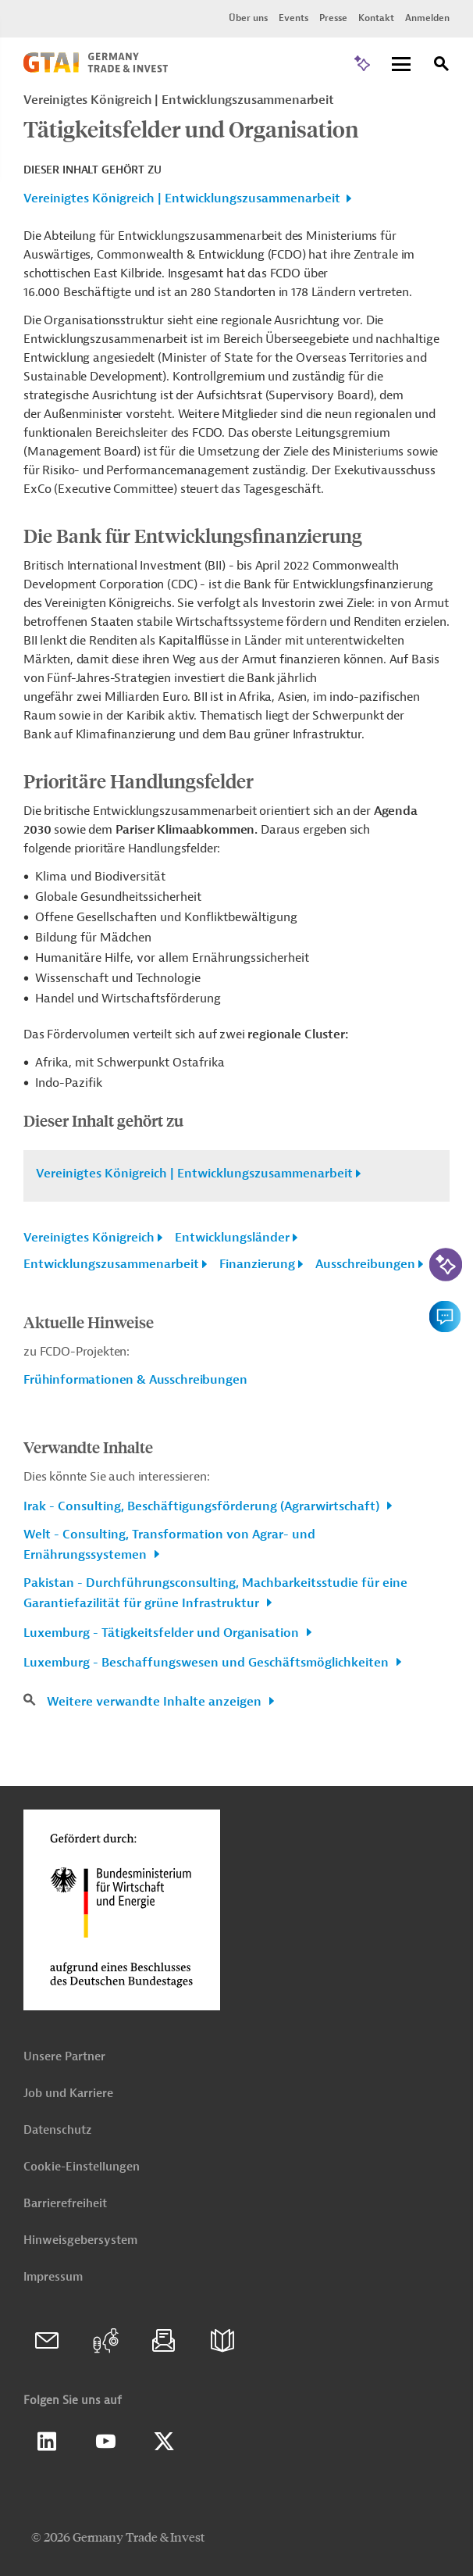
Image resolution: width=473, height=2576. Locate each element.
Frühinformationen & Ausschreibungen (135, 1380)
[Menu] (401, 65)
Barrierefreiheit (65, 2203)
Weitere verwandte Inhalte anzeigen (156, 1702)
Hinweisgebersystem (80, 2240)
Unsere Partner (64, 2056)
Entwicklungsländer (232, 1237)
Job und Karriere (68, 2093)
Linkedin (46, 2441)
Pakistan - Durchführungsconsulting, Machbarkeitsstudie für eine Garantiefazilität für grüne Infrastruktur (215, 1593)
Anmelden (427, 18)
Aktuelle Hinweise (88, 1321)
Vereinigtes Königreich (89, 1237)
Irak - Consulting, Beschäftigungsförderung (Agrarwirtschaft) (202, 1506)
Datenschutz (57, 2130)
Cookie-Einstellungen (81, 2167)
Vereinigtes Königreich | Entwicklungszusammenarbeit (181, 198)
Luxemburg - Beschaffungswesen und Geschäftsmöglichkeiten (207, 1662)
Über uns (248, 18)
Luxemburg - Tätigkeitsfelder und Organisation (162, 1633)
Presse (333, 18)
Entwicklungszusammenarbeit (111, 1264)
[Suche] (442, 66)
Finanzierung (257, 1264)
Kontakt (376, 18)
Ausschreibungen (365, 1264)
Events (293, 18)
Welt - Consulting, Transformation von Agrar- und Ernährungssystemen (169, 1545)
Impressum (53, 2277)
